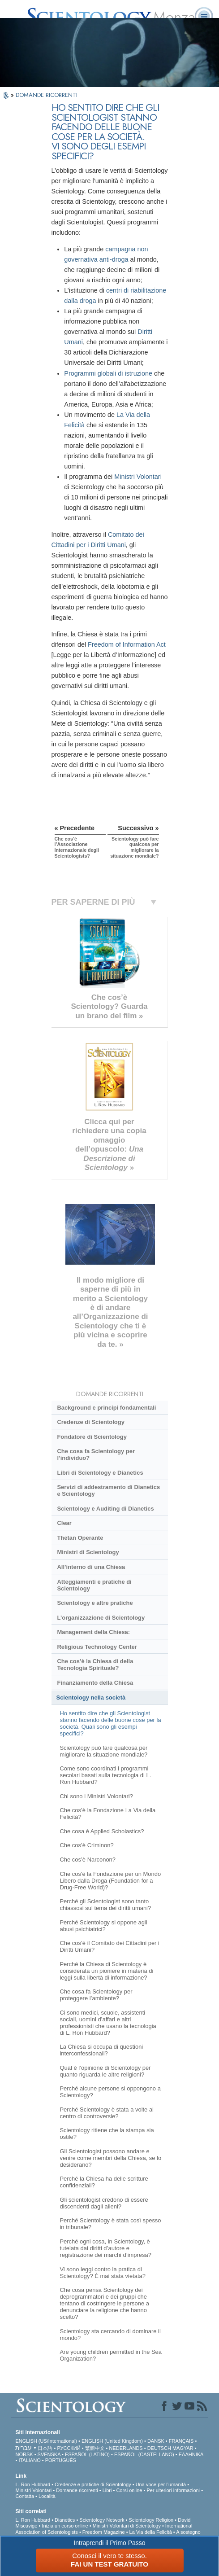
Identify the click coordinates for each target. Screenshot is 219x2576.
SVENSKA (49, 2454)
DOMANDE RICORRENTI (46, 95)
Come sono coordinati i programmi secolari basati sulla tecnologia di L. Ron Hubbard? (105, 1775)
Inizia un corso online (65, 2525)
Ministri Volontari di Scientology (127, 2525)
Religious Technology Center (97, 1646)
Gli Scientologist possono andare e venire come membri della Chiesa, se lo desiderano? (110, 2158)
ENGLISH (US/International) (46, 2441)
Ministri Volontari (138, 476)
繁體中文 (95, 2448)
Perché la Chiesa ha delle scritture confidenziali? (104, 2182)
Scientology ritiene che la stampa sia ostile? (107, 2133)
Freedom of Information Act (127, 644)
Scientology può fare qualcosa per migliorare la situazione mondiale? (103, 1751)
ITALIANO (29, 2460)
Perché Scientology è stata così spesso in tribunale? (110, 2223)
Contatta (24, 2496)
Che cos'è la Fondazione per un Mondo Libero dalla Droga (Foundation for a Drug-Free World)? (110, 1881)
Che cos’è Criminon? (86, 1845)
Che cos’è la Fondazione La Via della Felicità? (107, 1813)
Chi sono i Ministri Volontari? (96, 1796)
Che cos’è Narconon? (88, 1859)
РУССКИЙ (68, 2448)
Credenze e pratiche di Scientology (93, 2484)
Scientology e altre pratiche (95, 1602)
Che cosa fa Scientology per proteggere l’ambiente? (96, 1995)
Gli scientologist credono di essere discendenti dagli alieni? (104, 2203)
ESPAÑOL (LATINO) (87, 2454)
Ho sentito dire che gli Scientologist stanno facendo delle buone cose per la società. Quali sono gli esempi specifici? (110, 1723)
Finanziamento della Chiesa (95, 1682)
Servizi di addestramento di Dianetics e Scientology (108, 1490)
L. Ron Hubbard (32, 2484)
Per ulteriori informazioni (173, 2490)
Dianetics (65, 2520)
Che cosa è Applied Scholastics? (102, 1831)
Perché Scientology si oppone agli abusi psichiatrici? (103, 1925)
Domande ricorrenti (77, 2490)
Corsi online (129, 2490)
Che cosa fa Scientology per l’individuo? (95, 1454)
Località (47, 2496)
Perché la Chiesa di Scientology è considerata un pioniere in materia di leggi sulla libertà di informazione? (106, 1971)
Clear (64, 1523)
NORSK (24, 2454)
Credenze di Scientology (90, 1422)
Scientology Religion (151, 2520)
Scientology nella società (91, 1697)
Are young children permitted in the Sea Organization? (111, 2355)
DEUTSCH (159, 2448)
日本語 (45, 2448)
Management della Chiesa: (93, 1632)
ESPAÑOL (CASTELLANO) (144, 2454)
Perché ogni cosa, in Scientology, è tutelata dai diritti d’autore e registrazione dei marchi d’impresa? (105, 2248)
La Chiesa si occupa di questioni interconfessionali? (101, 2050)
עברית (23, 2447)
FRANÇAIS (181, 2441)
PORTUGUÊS (60, 2460)
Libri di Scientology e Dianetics (100, 1472)
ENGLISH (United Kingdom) (112, 2441)
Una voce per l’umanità (161, 2484)
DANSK (155, 2441)
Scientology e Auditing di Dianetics (105, 1508)
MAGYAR (182, 2448)
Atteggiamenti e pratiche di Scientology (94, 1585)
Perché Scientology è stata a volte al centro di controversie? (107, 2113)
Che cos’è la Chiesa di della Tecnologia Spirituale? (95, 1664)
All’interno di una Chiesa (91, 1567)
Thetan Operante (80, 1537)
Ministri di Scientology (88, 1552)
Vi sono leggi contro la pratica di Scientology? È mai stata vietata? (103, 2272)
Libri (107, 2490)
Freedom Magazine (103, 2532)
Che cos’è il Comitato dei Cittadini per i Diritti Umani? (109, 1946)
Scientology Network (101, 2520)
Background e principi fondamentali (106, 1407)
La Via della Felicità (150, 2532)
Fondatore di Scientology (91, 1436)
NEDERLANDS (126, 2448)
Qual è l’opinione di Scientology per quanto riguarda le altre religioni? (105, 2071)
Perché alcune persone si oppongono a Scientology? (110, 2091)
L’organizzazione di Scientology (101, 1617)
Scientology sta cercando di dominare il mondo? (110, 2334)
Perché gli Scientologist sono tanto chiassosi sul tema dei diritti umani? (105, 1904)
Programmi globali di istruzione (108, 373)
